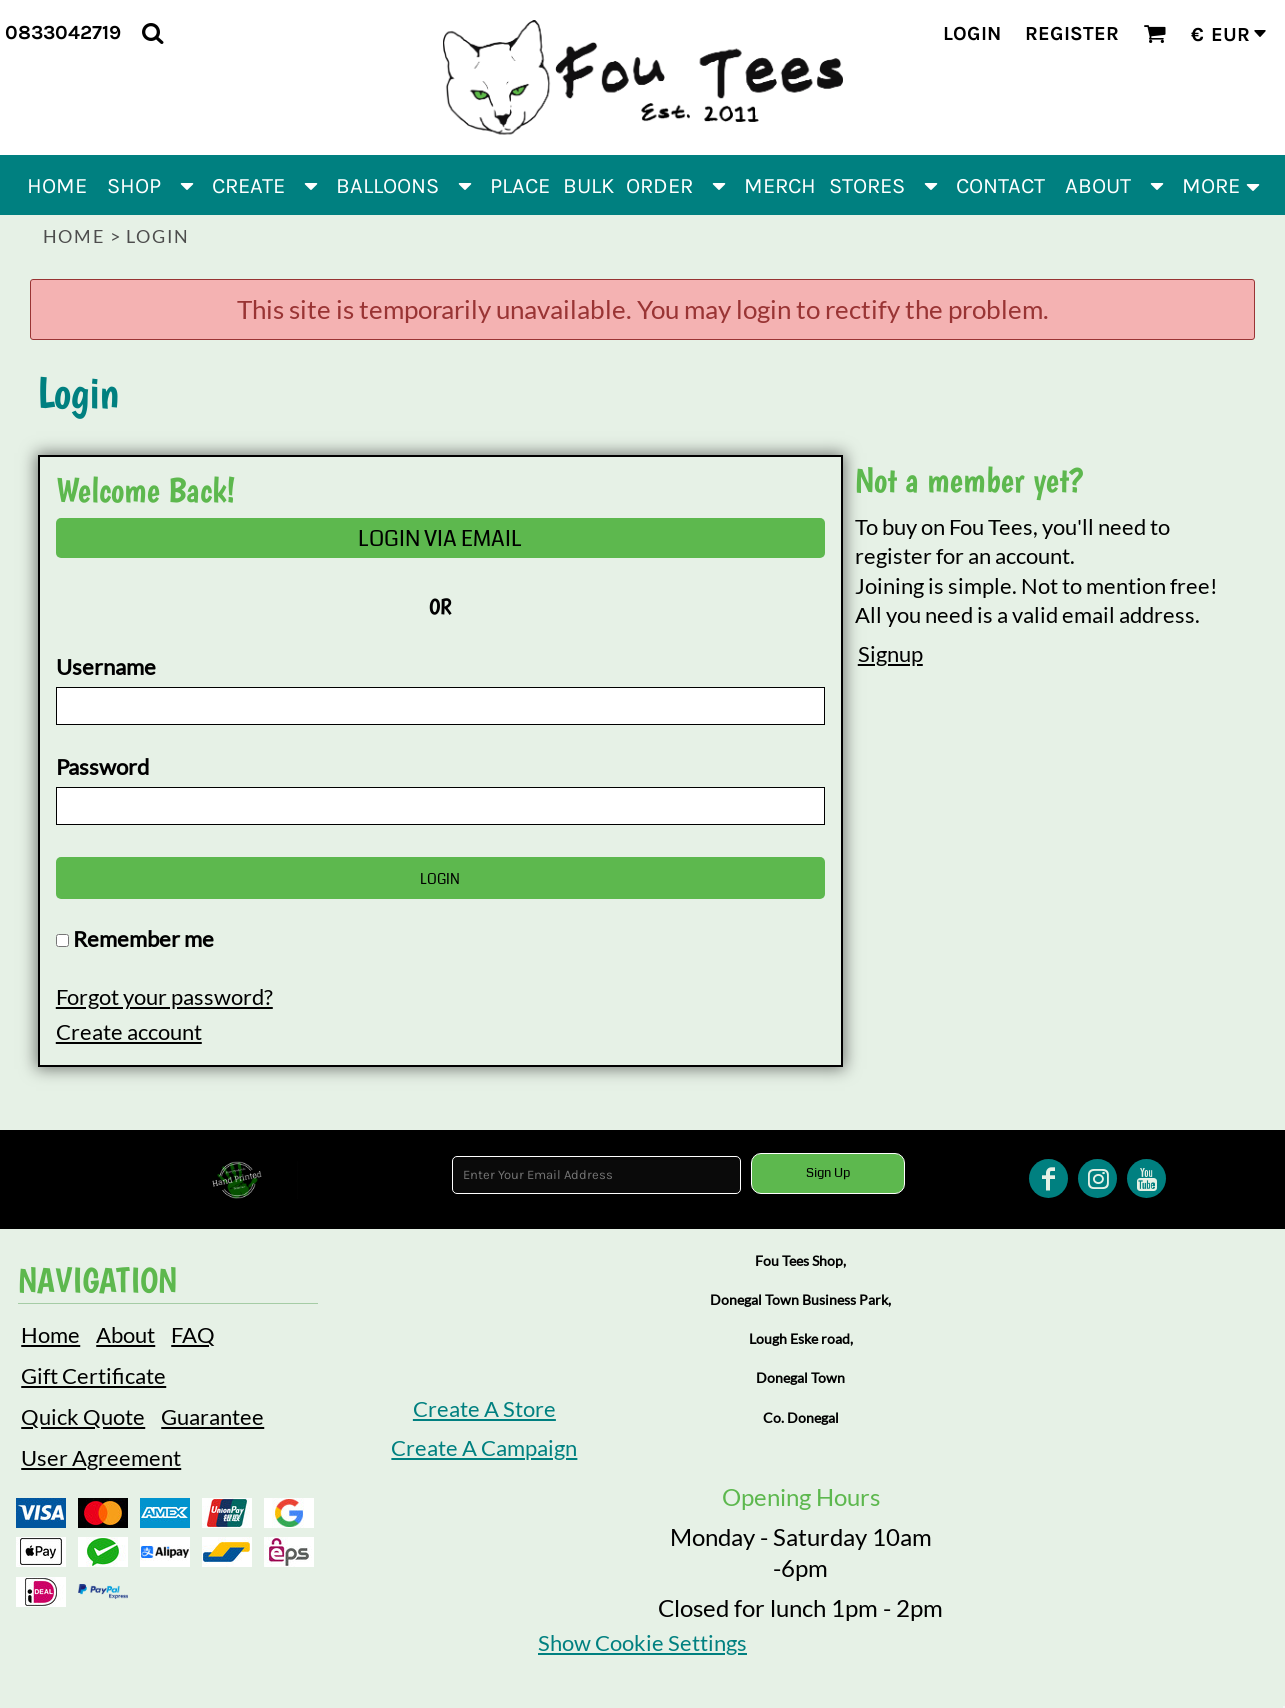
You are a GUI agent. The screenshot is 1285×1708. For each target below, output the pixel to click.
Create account (129, 1031)
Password (102, 766)
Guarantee (212, 1416)
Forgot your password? (164, 996)
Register (1072, 33)
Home (74, 236)
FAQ (193, 1334)
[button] (152, 32)
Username (106, 666)
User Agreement (101, 1457)
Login (972, 33)
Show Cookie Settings (642, 1642)
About (125, 1334)
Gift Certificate (93, 1375)
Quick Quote (83, 1416)
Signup (890, 653)
